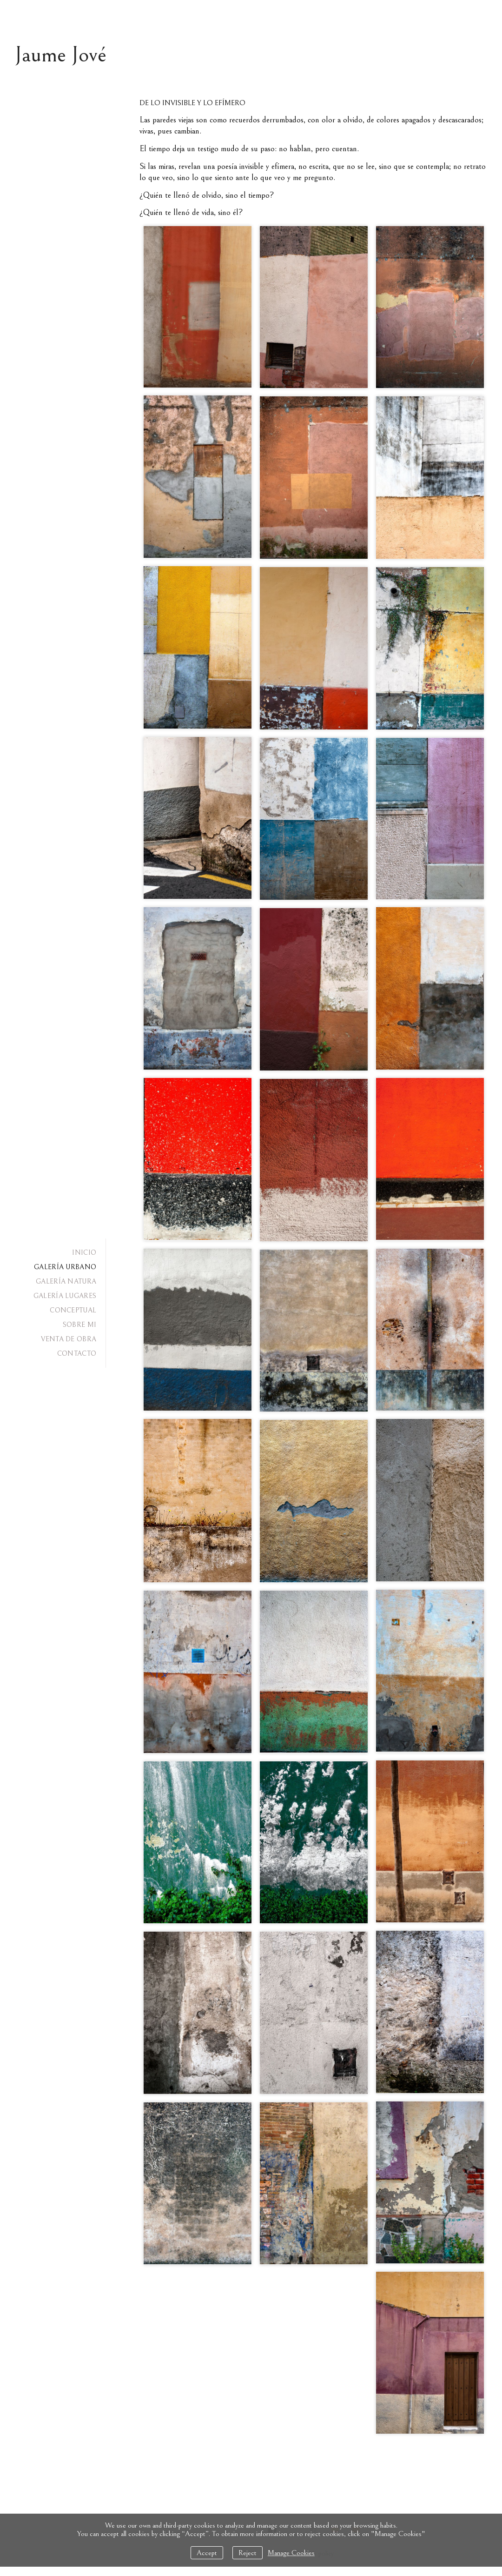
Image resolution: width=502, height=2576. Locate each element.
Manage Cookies (291, 2553)
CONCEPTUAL (73, 1310)
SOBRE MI (79, 1325)
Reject (247, 2553)
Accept (207, 2553)
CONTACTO (76, 1354)
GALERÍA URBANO (65, 1267)
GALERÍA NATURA (66, 1281)
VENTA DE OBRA (68, 1339)
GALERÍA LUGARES (65, 1296)
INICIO (84, 1253)
